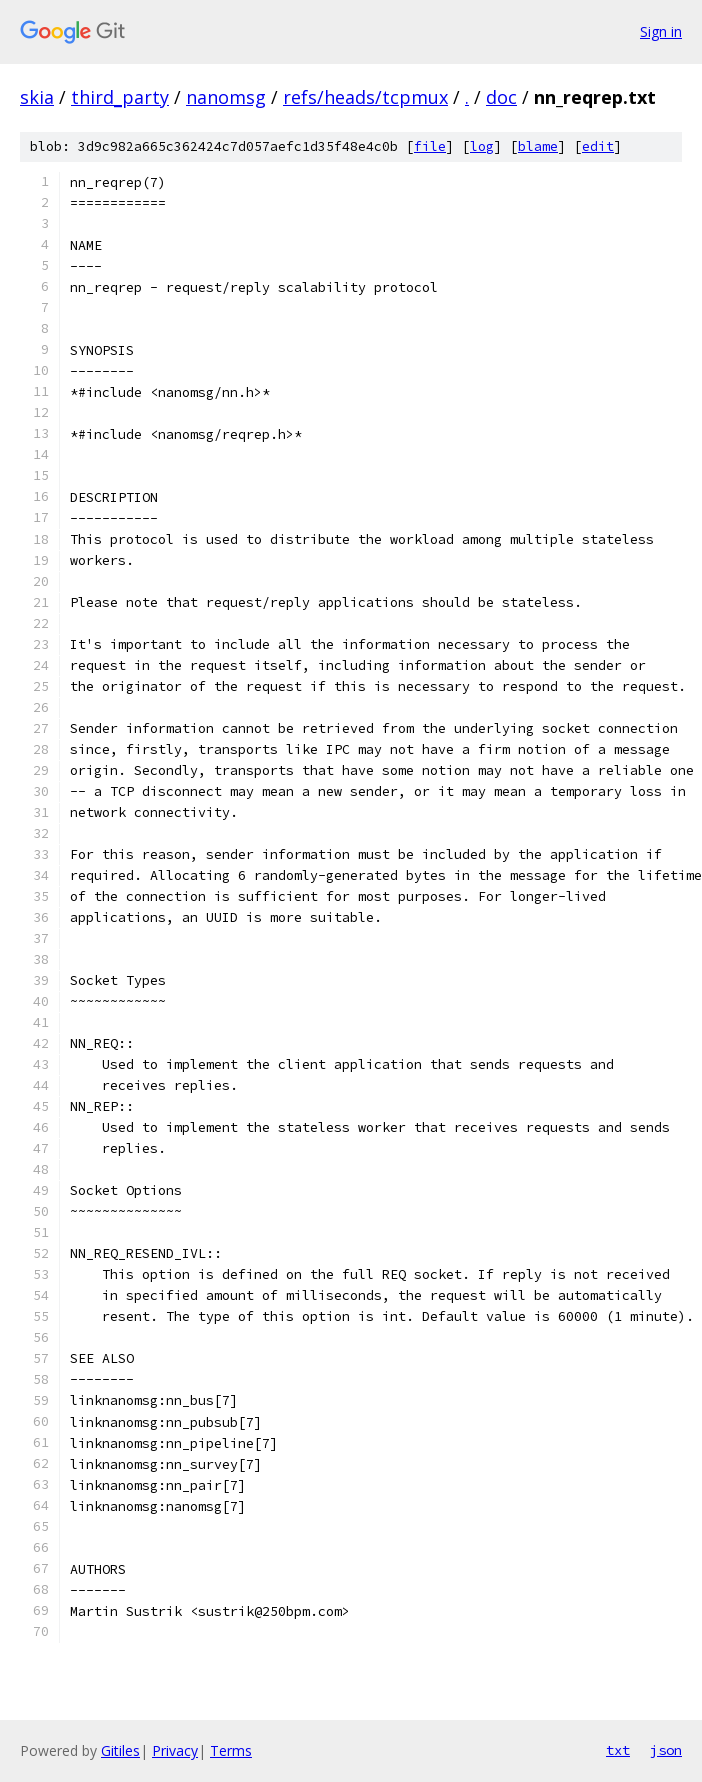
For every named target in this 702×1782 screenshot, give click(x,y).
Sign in (661, 31)
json (666, 1750)
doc (501, 97)
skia (37, 97)
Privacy (175, 1750)
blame (538, 146)
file (430, 146)
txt (618, 1750)
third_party (120, 97)
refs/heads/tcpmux (365, 97)
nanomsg (226, 97)
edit (598, 146)
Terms (231, 1750)
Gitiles (120, 1750)
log (482, 146)
